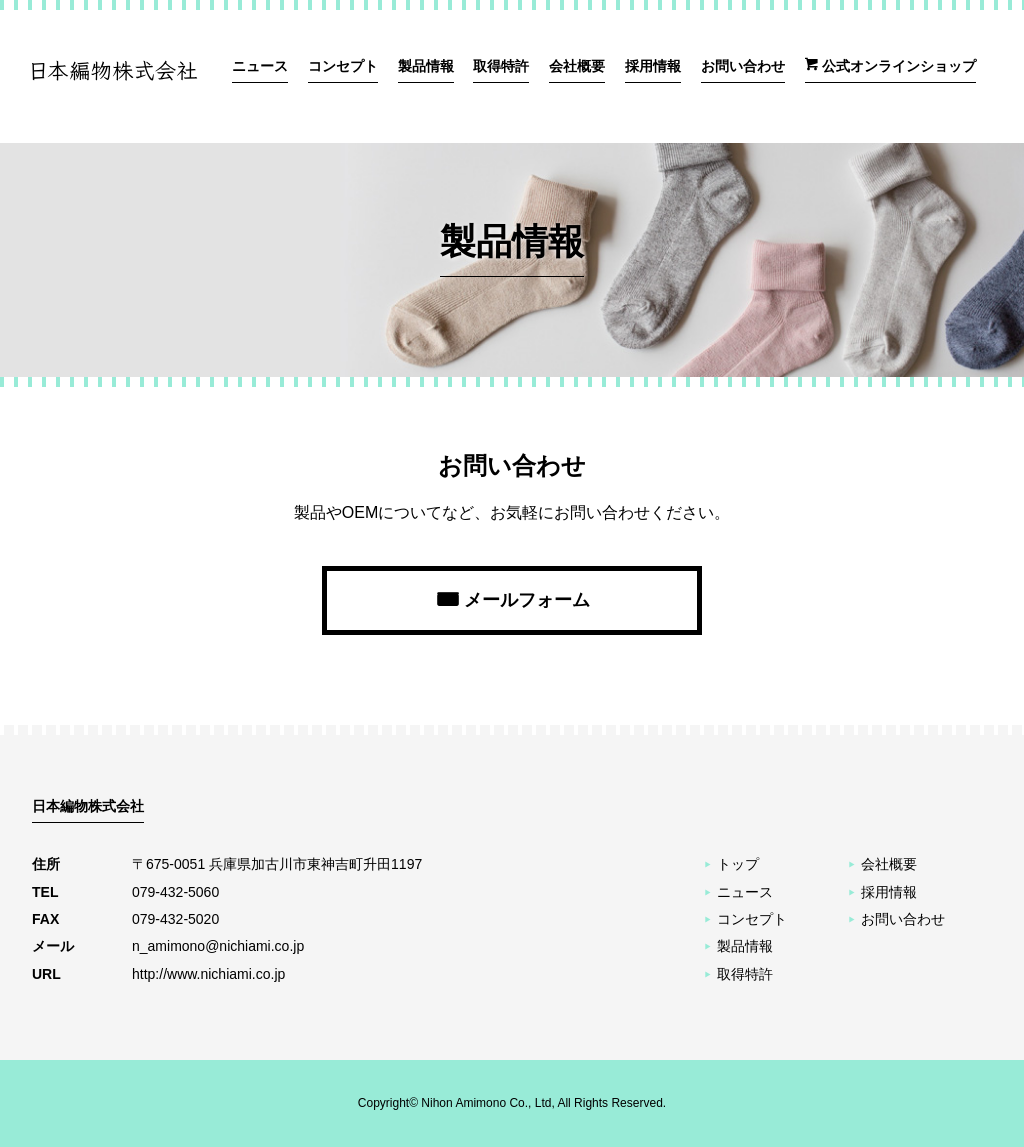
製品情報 (426, 66)
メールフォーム (527, 600)
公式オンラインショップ (899, 66)
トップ (738, 864)
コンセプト (343, 66)
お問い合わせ (743, 66)
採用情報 (653, 66)
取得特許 (501, 66)
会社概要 (577, 66)
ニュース (260, 66)
